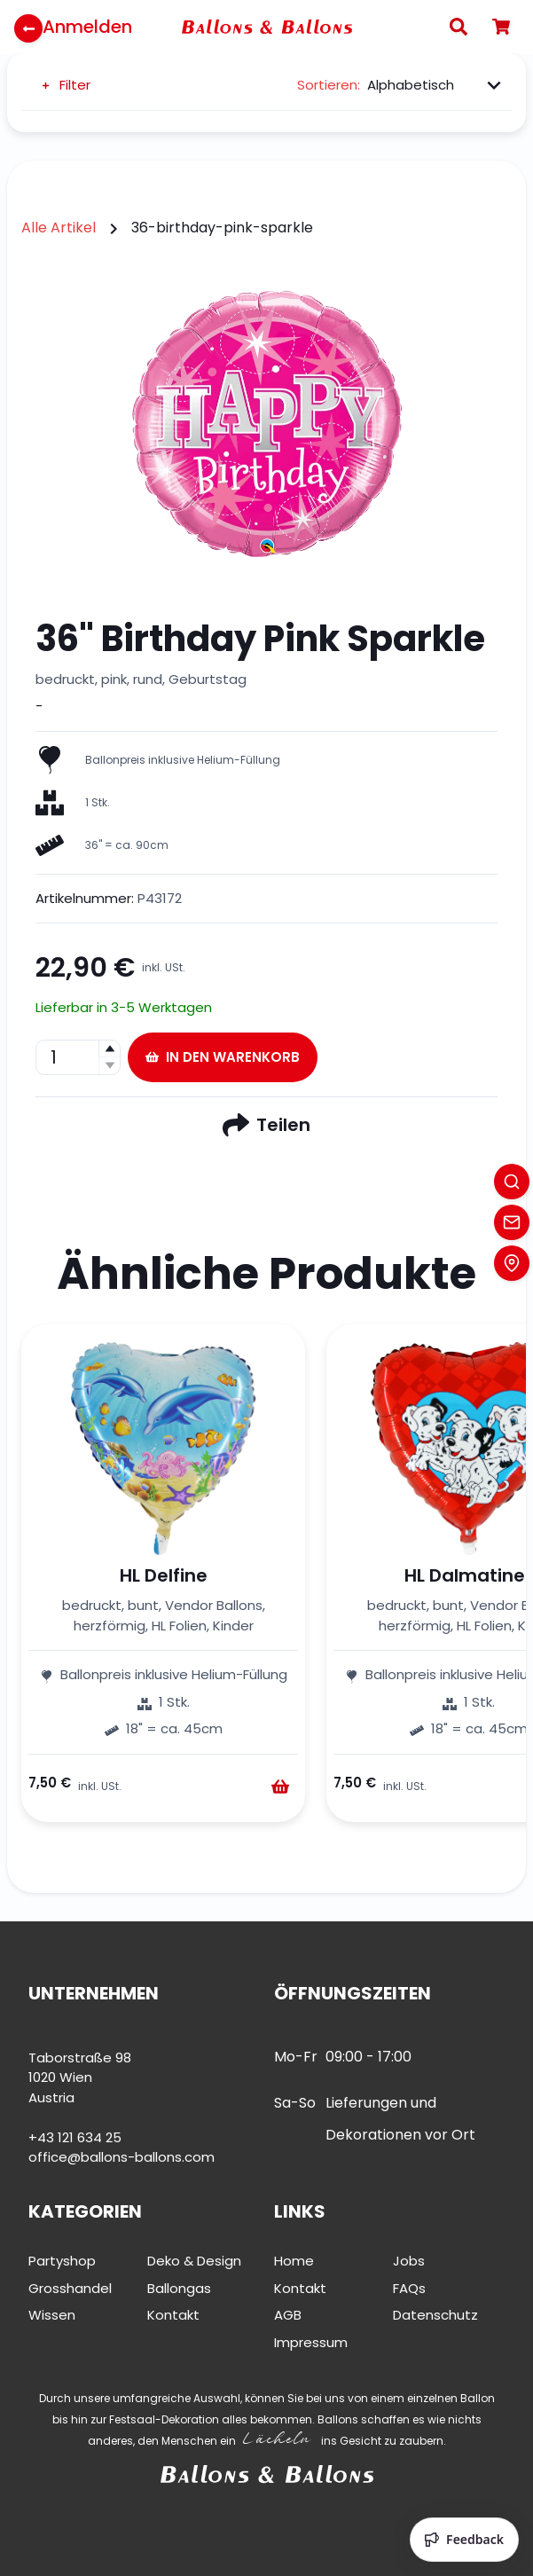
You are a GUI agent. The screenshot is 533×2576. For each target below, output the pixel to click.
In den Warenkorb (222, 1057)
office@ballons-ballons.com (121, 2157)
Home (294, 2260)
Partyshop (62, 2260)
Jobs (409, 2260)
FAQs (409, 2288)
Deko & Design (194, 2260)
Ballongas (179, 2288)
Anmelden (87, 26)
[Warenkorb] (501, 26)
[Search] (458, 26)
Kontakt (173, 2314)
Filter (64, 84)
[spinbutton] (78, 1057)
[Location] (511, 1263)
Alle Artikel (58, 227)
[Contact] (511, 1222)
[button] (109, 1049)
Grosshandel (70, 2288)
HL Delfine (164, 1575)
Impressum (311, 2342)
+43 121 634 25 (74, 2137)
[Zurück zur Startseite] (28, 28)
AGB (288, 2314)
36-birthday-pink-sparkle (222, 227)
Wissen (51, 2314)
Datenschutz (435, 2314)
